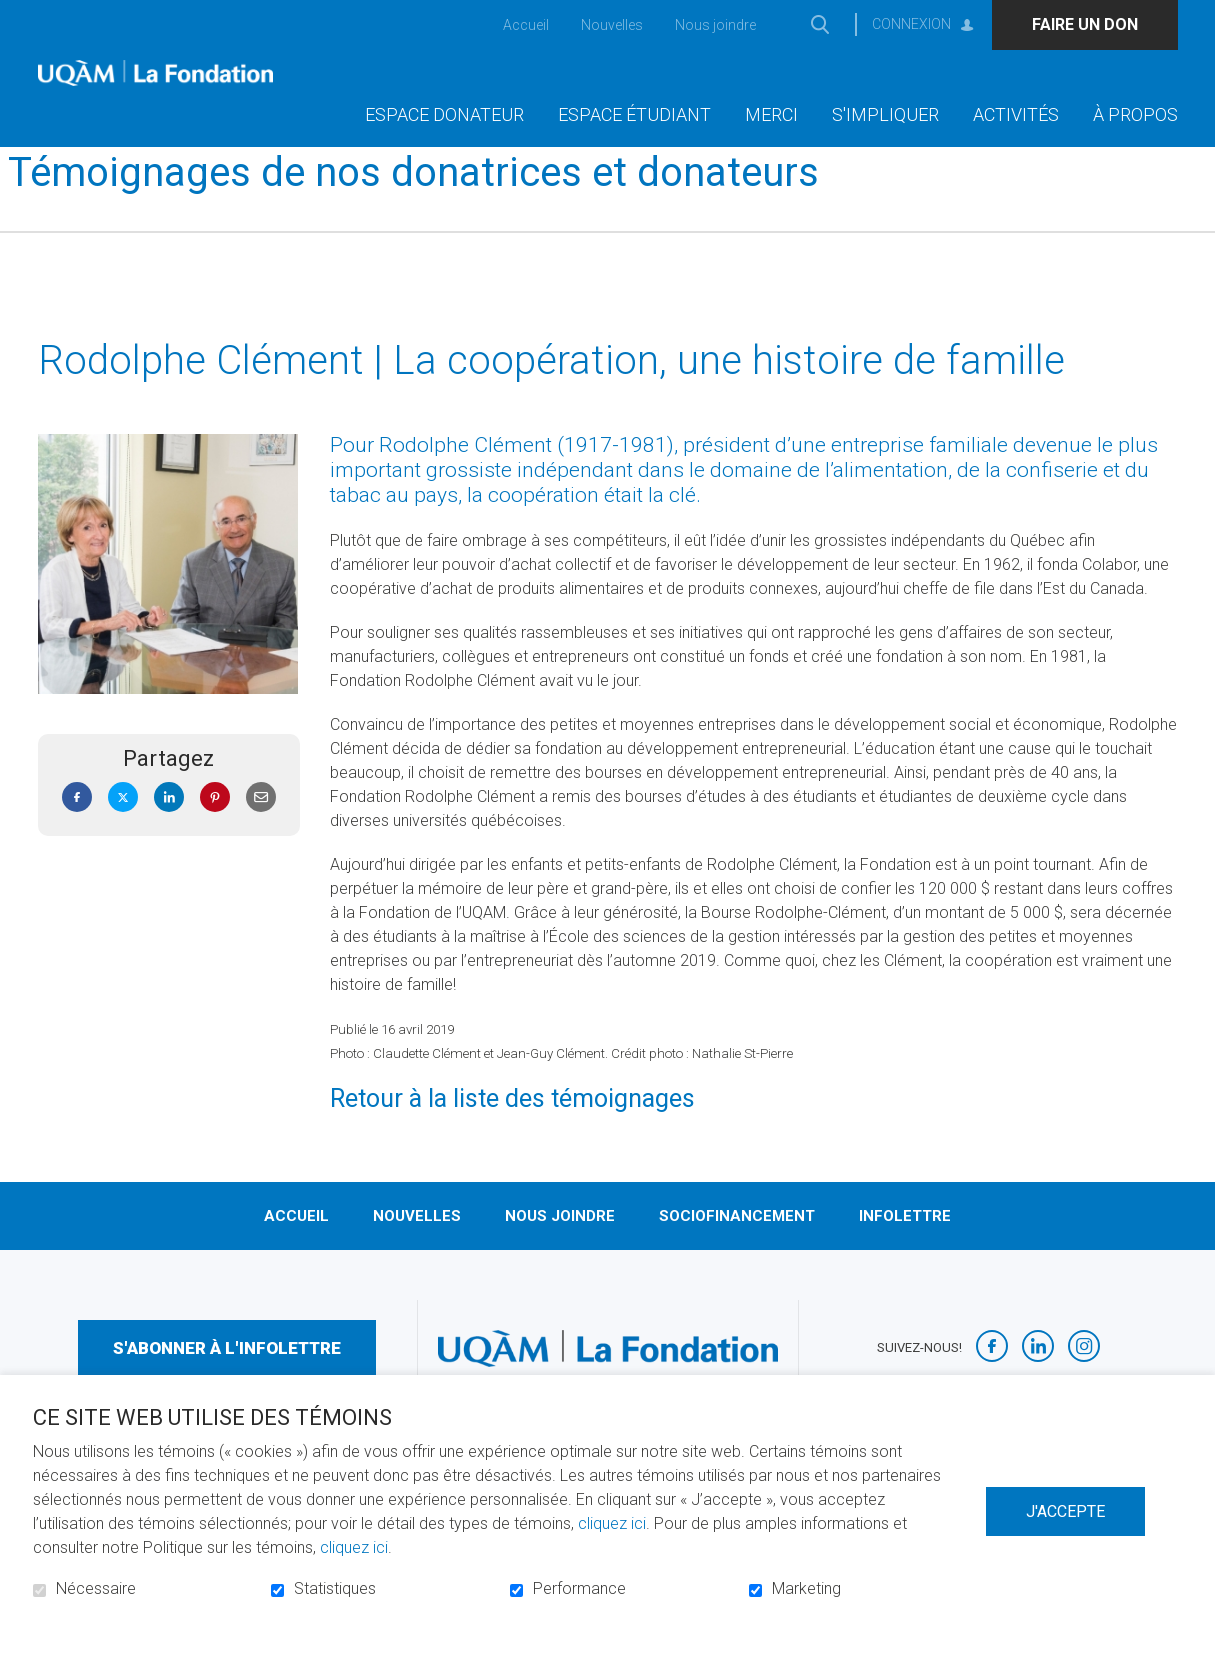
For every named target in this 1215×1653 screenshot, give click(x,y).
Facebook (77, 829)
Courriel (261, 829)
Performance (579, 1589)
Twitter (123, 829)
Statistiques (335, 1589)
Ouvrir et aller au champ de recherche (820, 24)
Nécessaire (96, 1589)
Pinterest (215, 829)
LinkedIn (169, 829)
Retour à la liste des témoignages (512, 1131)
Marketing (806, 1589)
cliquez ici (612, 1523)
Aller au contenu (15, 15)
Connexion (911, 24)
